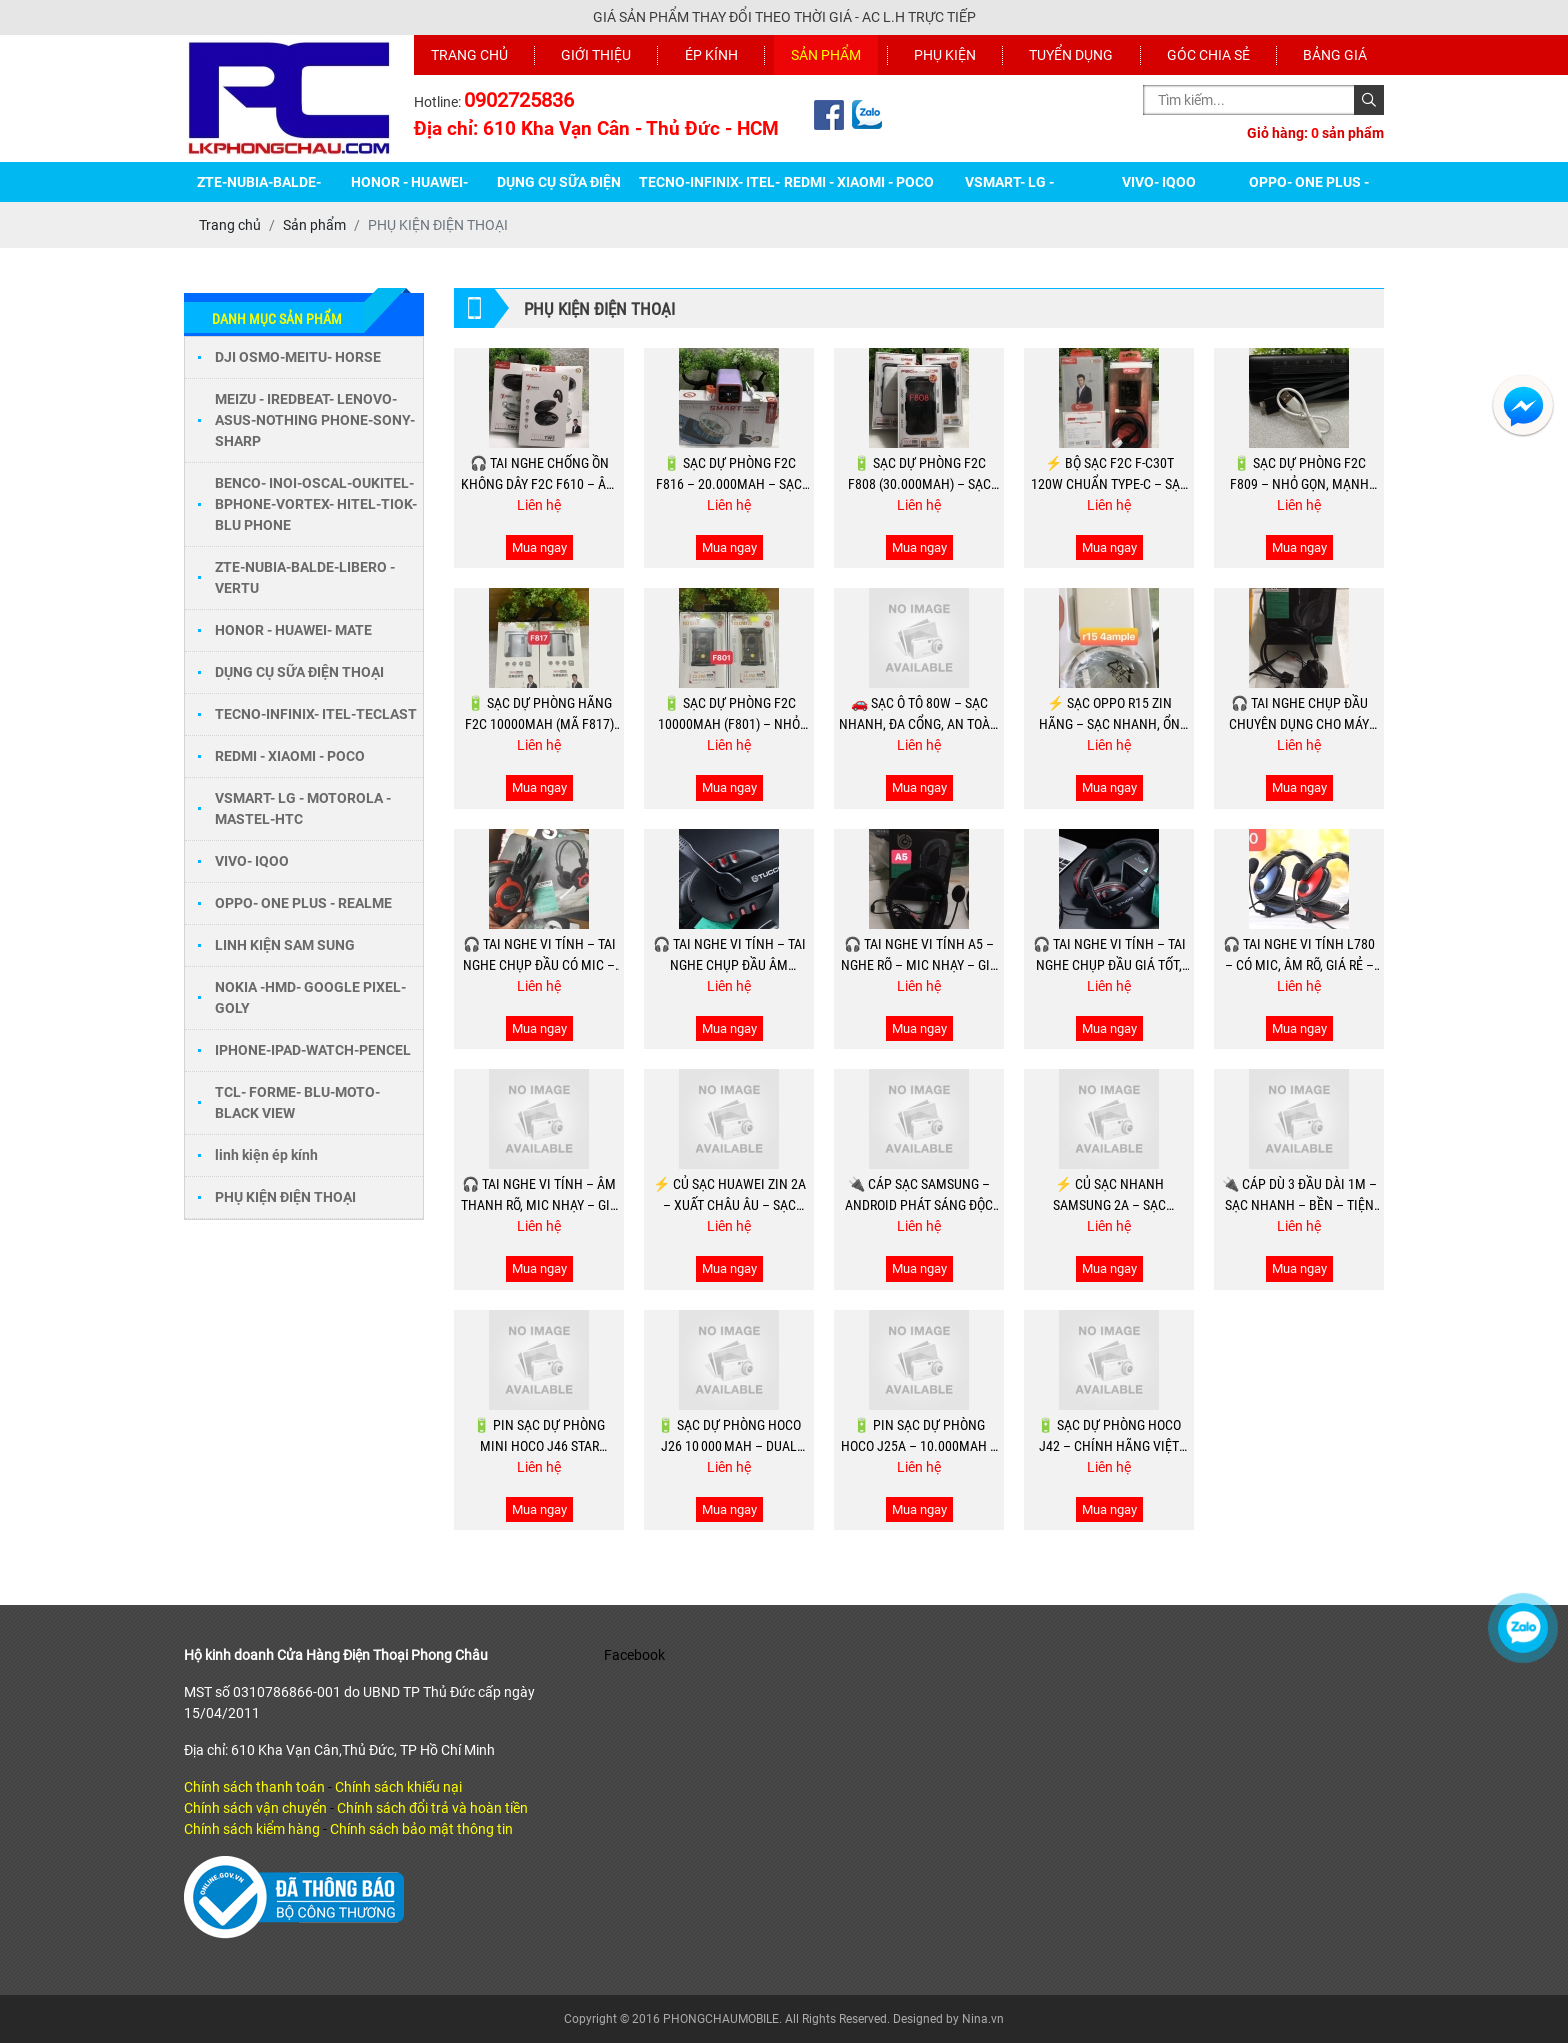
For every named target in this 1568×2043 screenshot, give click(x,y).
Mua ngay (539, 547)
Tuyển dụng (1071, 55)
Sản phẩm (826, 55)
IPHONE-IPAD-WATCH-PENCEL (313, 1050)
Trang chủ (469, 55)
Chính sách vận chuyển (255, 1808)
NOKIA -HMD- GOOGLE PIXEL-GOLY (310, 997)
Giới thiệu (596, 55)
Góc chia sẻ (1208, 55)
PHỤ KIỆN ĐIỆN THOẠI (285, 1197)
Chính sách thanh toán (254, 1787)
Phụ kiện (945, 55)
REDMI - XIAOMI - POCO (859, 182)
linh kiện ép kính (266, 1155)
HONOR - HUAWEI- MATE (295, 630)
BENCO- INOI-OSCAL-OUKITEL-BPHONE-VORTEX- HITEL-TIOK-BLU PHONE (316, 504)
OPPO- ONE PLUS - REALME (303, 903)
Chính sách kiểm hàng (252, 1829)
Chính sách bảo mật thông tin (421, 1829)
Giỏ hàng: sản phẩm (1315, 133)
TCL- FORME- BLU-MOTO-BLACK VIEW (297, 1102)
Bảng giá (1335, 55)
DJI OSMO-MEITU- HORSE (298, 357)
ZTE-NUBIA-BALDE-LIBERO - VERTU (305, 577)
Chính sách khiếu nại (398, 1787)
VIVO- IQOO (1159, 182)
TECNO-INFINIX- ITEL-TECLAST (316, 714)
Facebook (634, 1655)
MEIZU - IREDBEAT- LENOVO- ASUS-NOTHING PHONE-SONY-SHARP (315, 420)
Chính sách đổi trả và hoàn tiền (432, 1808)
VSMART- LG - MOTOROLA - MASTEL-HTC (303, 808)
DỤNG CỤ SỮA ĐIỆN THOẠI (301, 672)
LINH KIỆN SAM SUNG (285, 945)
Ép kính (711, 55)
